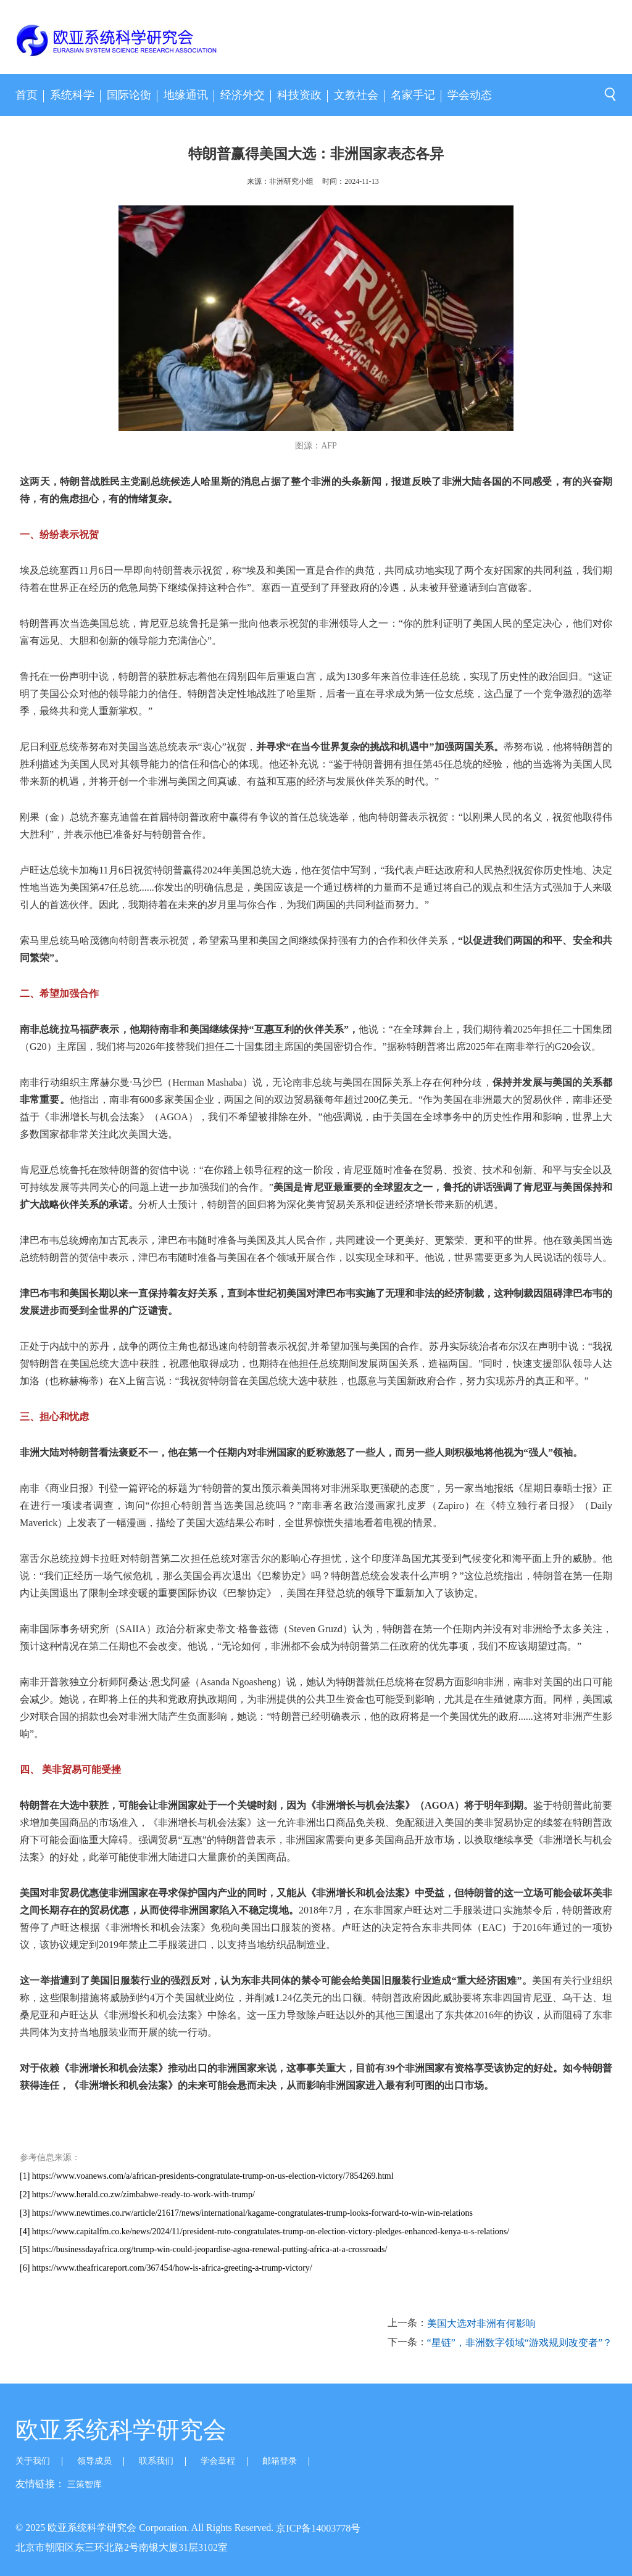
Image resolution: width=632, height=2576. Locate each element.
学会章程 (218, 2461)
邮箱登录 (279, 2461)
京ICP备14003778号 (318, 2528)
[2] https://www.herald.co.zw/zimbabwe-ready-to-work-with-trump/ (137, 2194)
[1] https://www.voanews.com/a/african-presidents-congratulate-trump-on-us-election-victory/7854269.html (207, 2176)
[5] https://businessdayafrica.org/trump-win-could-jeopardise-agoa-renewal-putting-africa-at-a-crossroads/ (203, 2249)
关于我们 (32, 2461)
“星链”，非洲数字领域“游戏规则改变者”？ (519, 2343)
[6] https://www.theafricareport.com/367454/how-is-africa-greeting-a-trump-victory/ (166, 2268)
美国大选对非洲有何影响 (481, 2323)
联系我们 (156, 2461)
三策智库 (84, 2484)
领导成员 (94, 2461)
